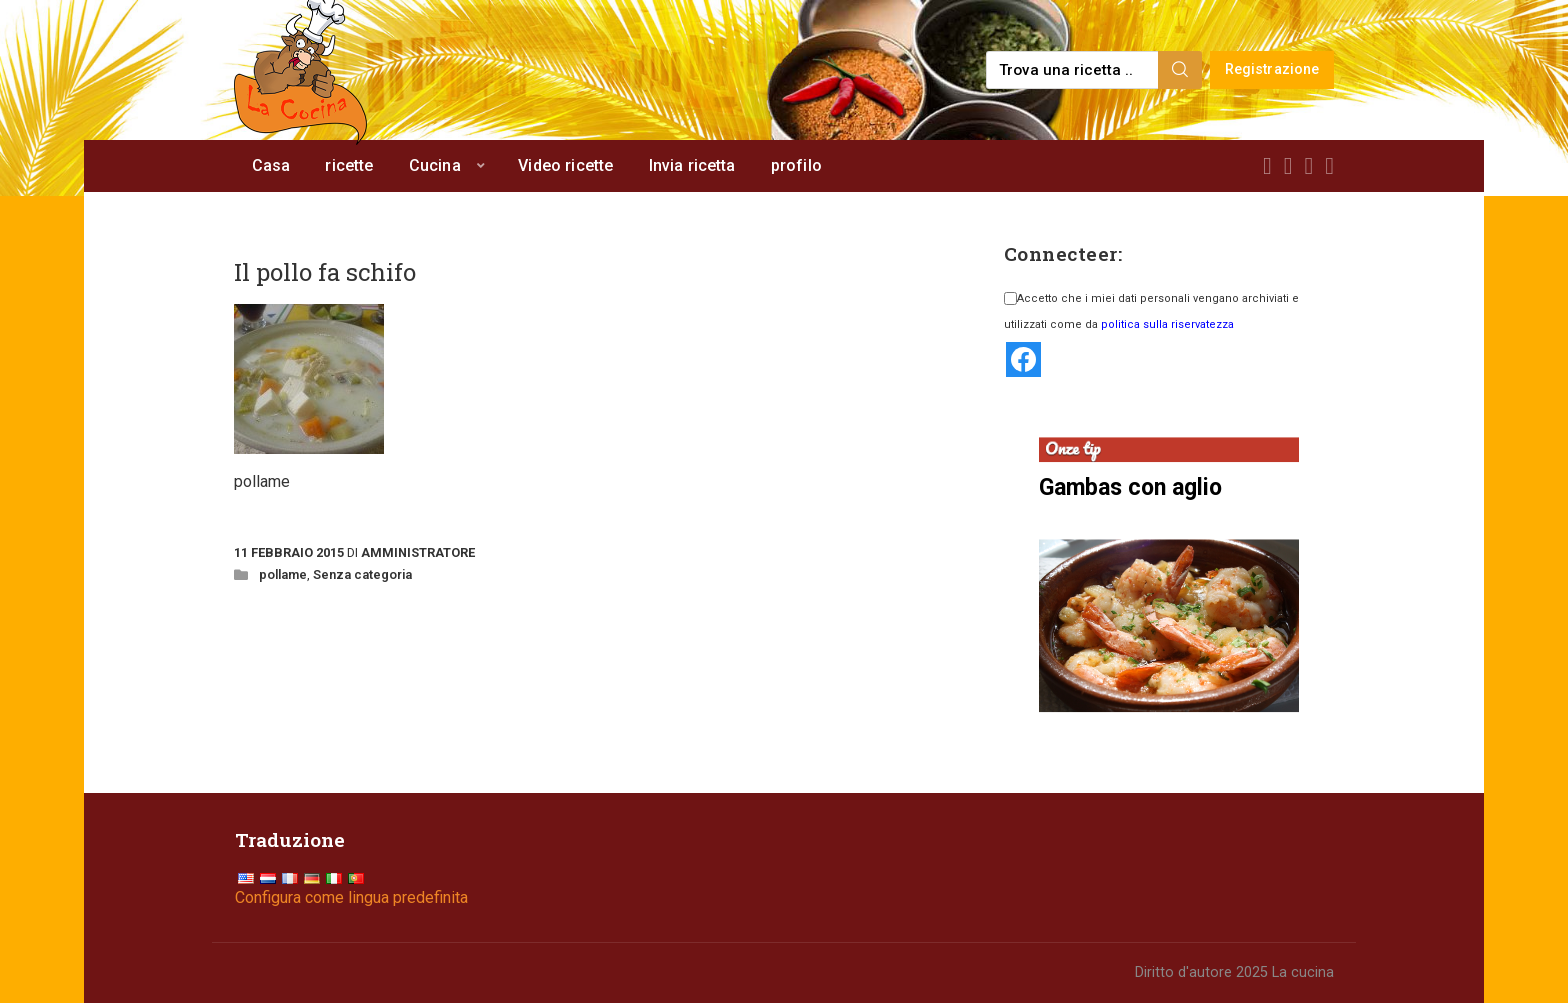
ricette (349, 165)
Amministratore (418, 552)
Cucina (435, 165)
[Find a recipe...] (1073, 70)
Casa (271, 165)
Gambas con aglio (1130, 487)
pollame (283, 574)
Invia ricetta (692, 165)
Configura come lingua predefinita (351, 897)
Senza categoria (362, 574)
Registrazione (1272, 69)
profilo (796, 165)
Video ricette (565, 165)
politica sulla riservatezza (1167, 324)
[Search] (1180, 70)
